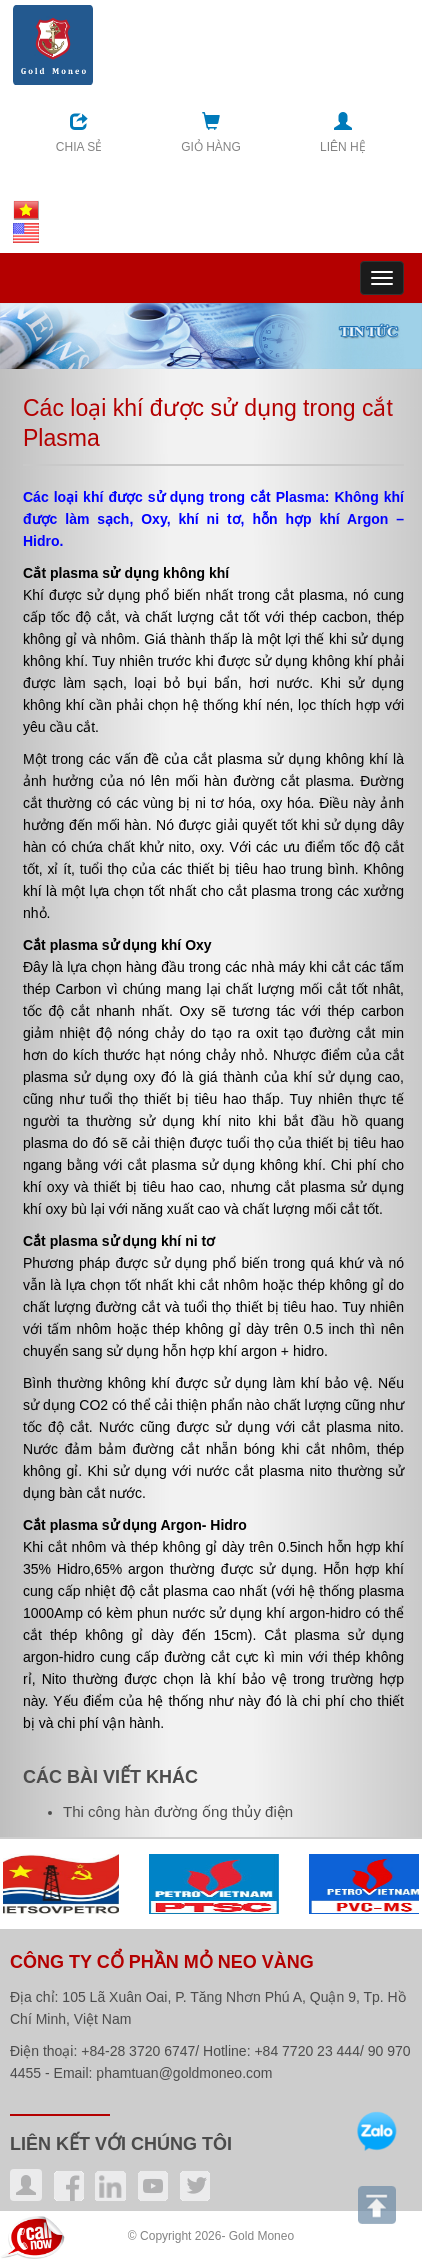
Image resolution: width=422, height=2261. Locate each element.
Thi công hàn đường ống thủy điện (178, 1811)
